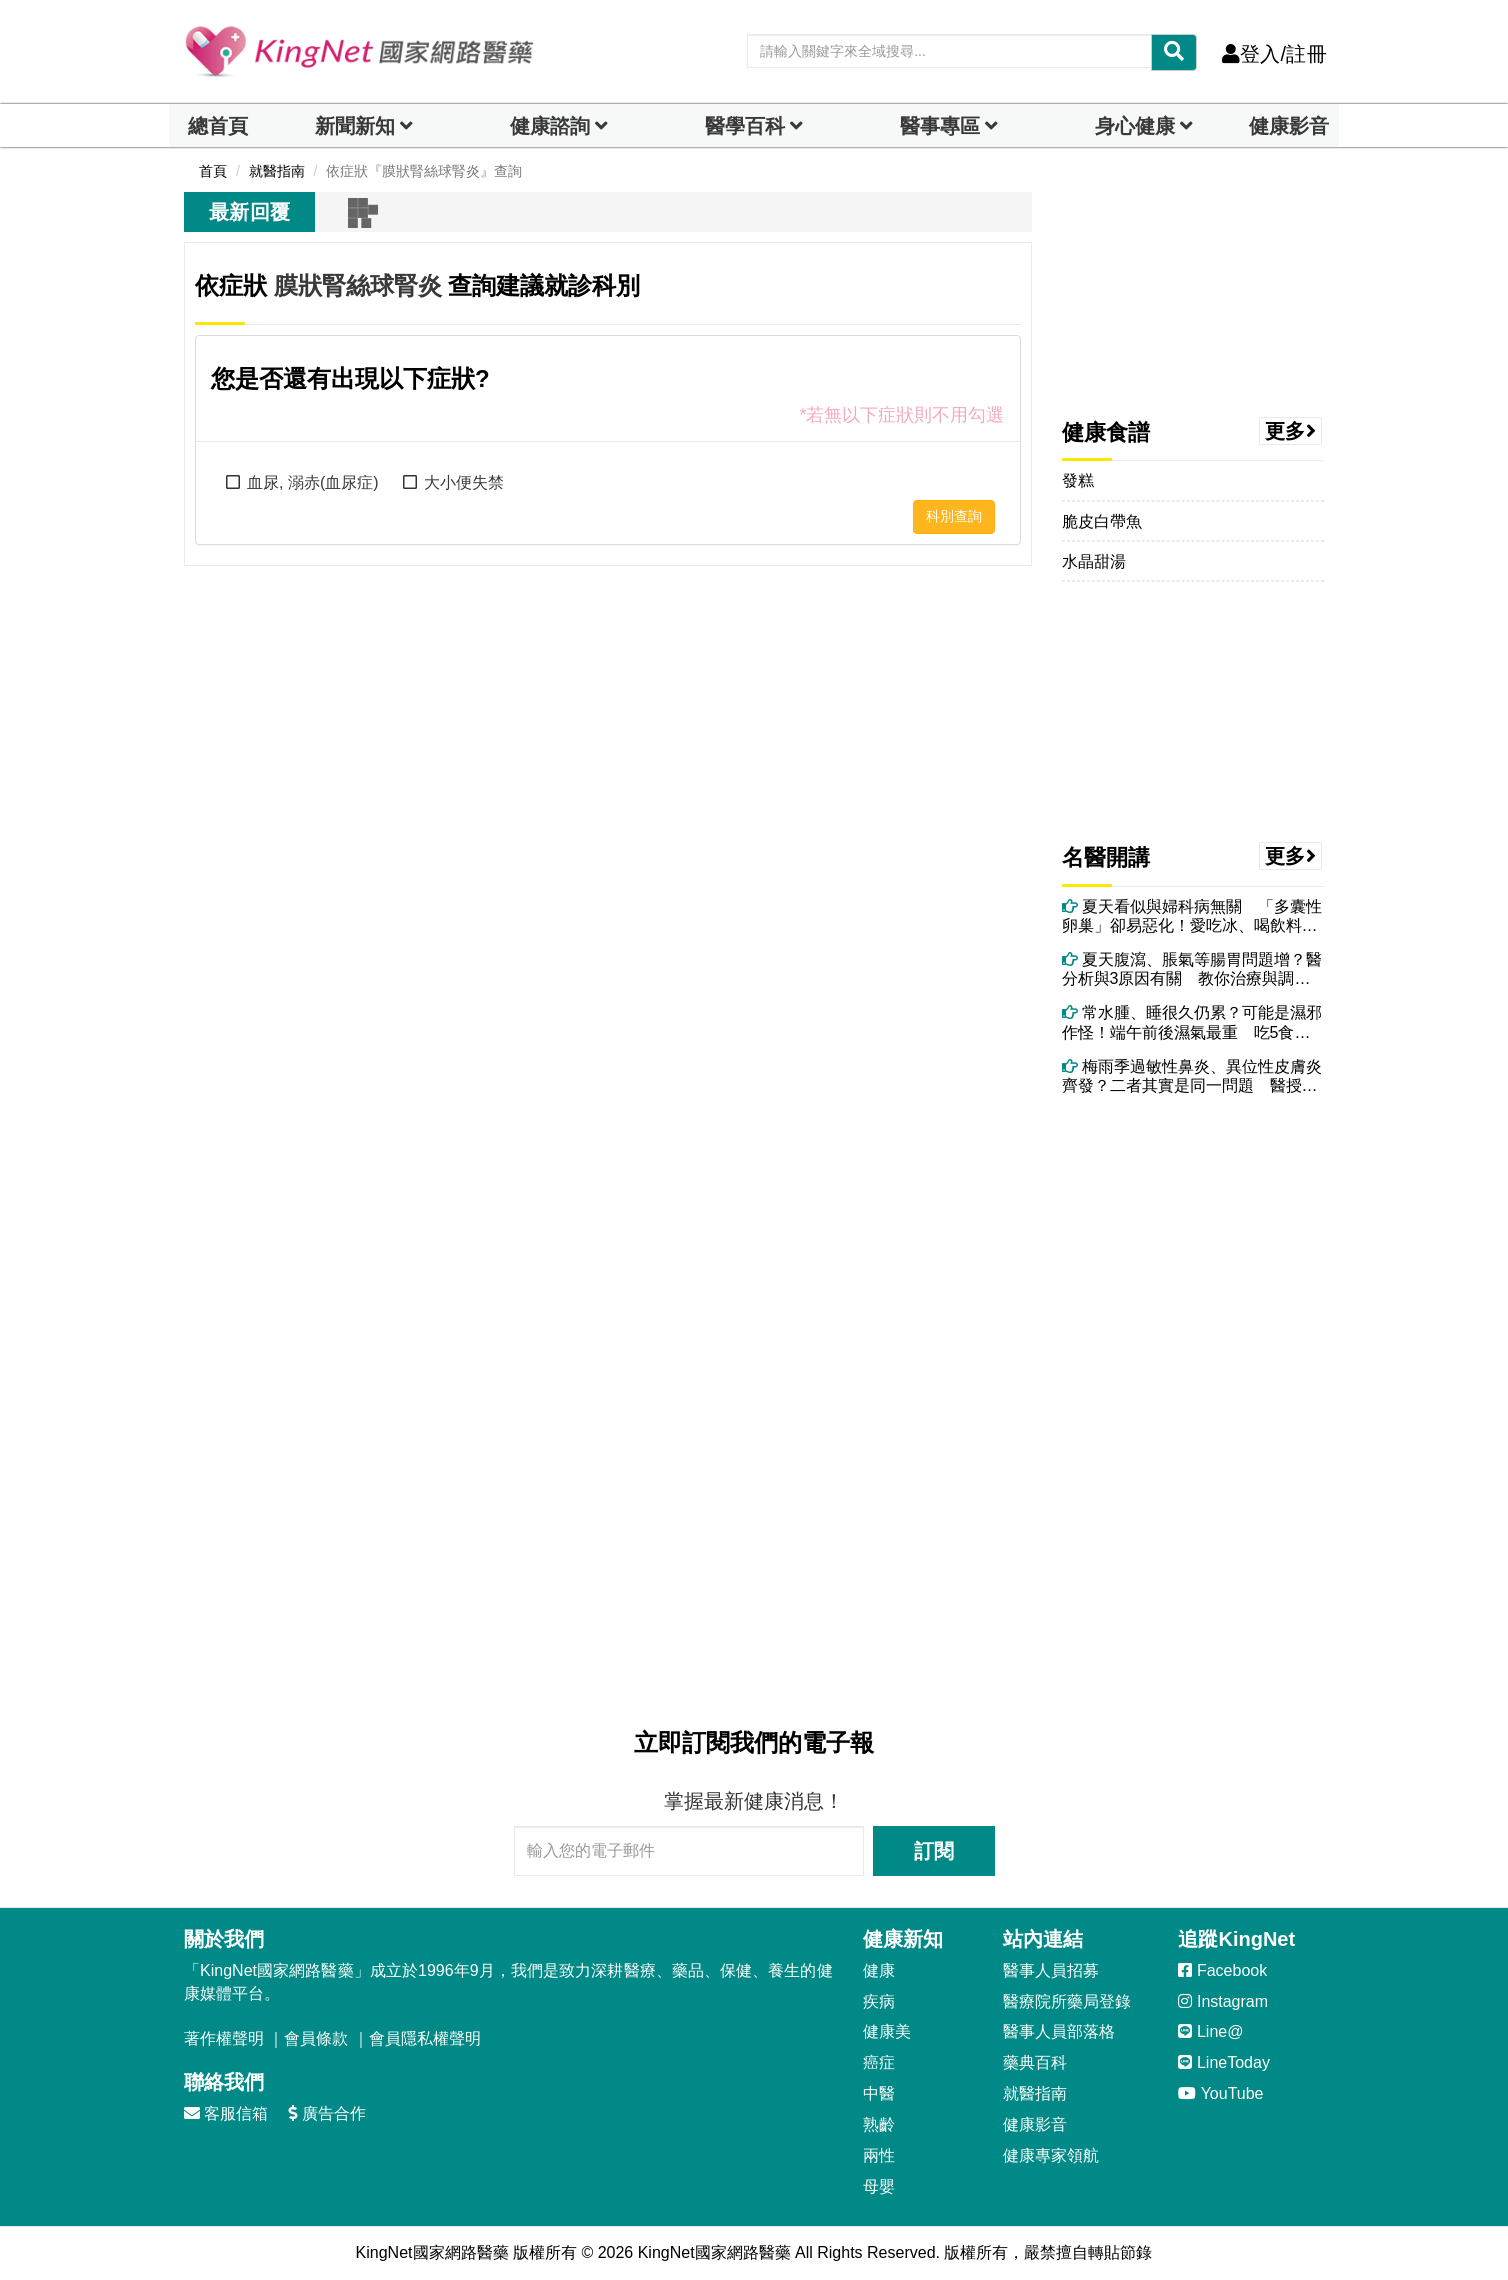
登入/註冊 (1274, 54)
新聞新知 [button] (355, 126)
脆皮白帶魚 (1102, 521)
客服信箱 (226, 2113)
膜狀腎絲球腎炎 (358, 285)
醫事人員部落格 (1059, 2031)
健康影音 (1289, 126)
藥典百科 (1035, 2062)
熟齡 (879, 2124)
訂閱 (934, 1851)
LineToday (1223, 2062)
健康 (879, 1970)
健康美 (887, 2031)
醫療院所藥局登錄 (1067, 2001)
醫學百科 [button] (745, 126)
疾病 (879, 2001)
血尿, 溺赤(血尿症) (313, 482)
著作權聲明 (224, 2038)
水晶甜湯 (1094, 561)
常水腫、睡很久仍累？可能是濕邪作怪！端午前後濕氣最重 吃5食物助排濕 (1192, 1022)
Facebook (1222, 1970)
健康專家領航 (1051, 2155)
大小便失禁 (464, 482)
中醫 (879, 2093)
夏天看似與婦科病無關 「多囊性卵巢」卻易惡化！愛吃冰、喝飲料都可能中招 (1192, 916)
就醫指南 (1035, 2093)
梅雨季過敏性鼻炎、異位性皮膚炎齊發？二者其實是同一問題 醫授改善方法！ (1192, 1076)
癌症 (879, 2062)
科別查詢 (954, 516)
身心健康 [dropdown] (1135, 126)
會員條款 (316, 2038)
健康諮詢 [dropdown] (550, 126)
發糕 (1078, 480)
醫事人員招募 (1051, 1970)
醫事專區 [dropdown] (940, 126)
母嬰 (879, 2186)
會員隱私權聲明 (425, 2038)
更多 (1291, 431)
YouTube (1220, 2093)
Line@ (1210, 2031)
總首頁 (218, 126)
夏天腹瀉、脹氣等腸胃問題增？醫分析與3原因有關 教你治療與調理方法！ (1192, 969)
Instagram (1223, 2001)
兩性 (879, 2155)
